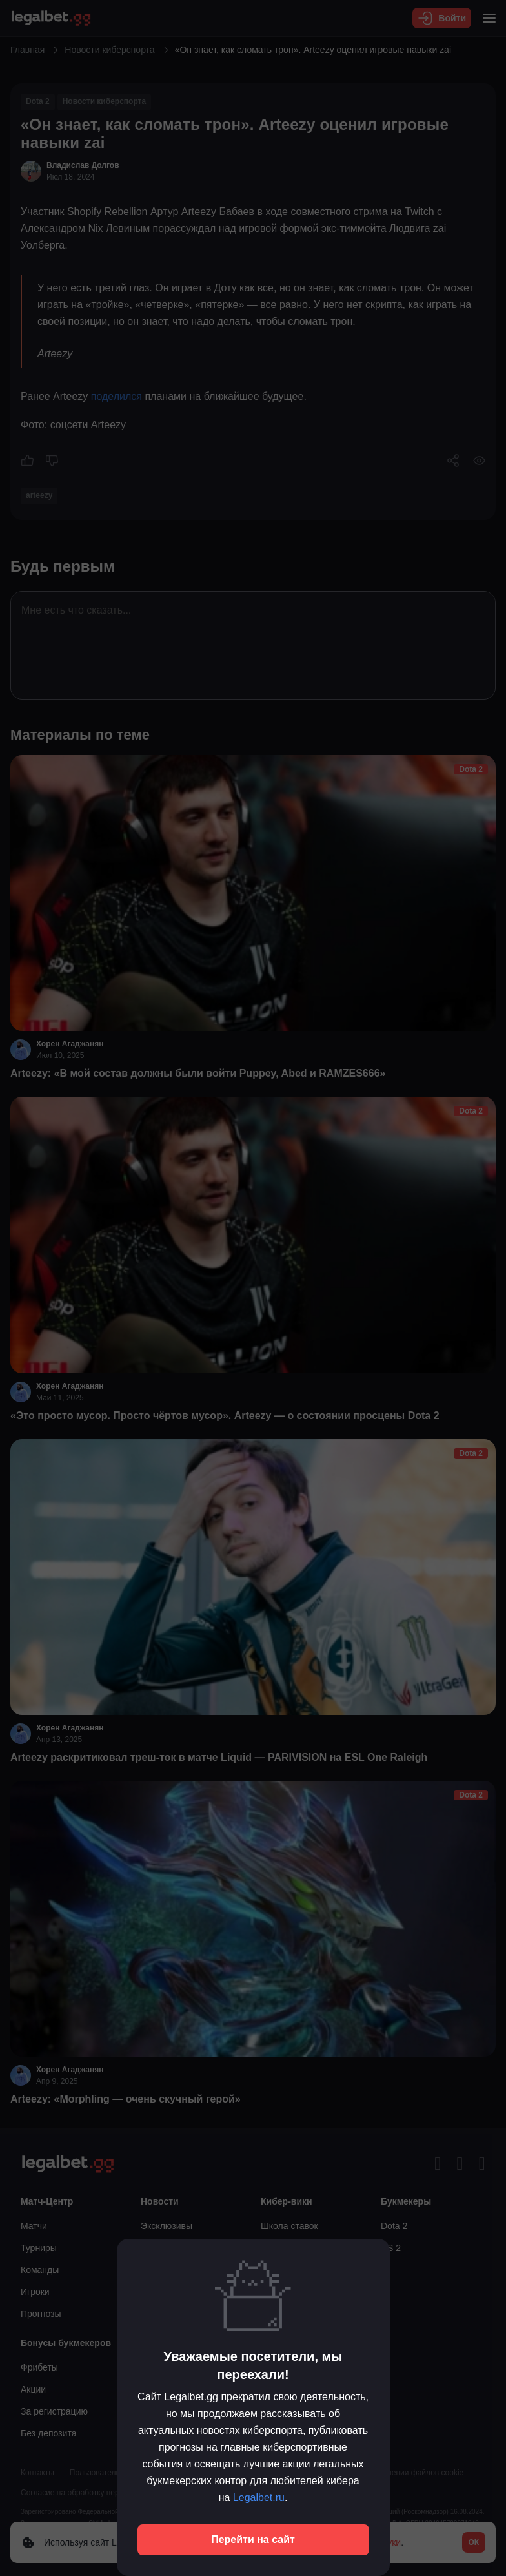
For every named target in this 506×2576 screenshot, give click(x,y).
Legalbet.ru (259, 2497)
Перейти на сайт (253, 2539)
